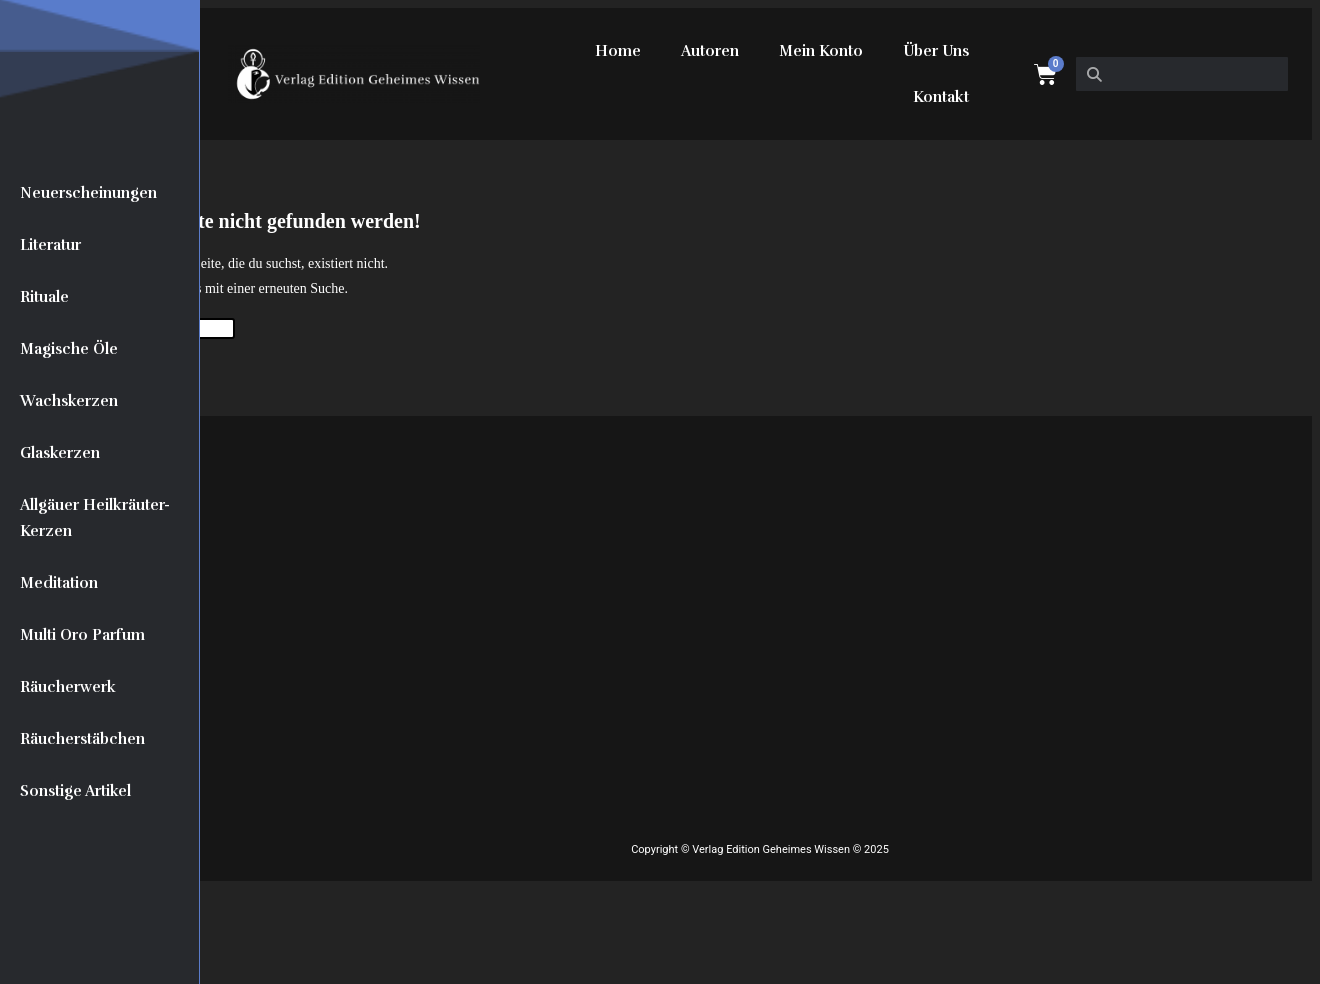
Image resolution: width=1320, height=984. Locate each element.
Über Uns (936, 51)
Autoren (710, 51)
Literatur (50, 245)
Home (618, 51)
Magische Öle (69, 349)
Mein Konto (821, 51)
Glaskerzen (60, 453)
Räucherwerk (68, 687)
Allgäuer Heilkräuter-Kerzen (95, 518)
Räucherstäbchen (82, 739)
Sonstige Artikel (75, 791)
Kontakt (941, 97)
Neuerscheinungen (88, 193)
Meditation (59, 583)
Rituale (44, 297)
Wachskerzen (69, 401)
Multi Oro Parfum (82, 635)
